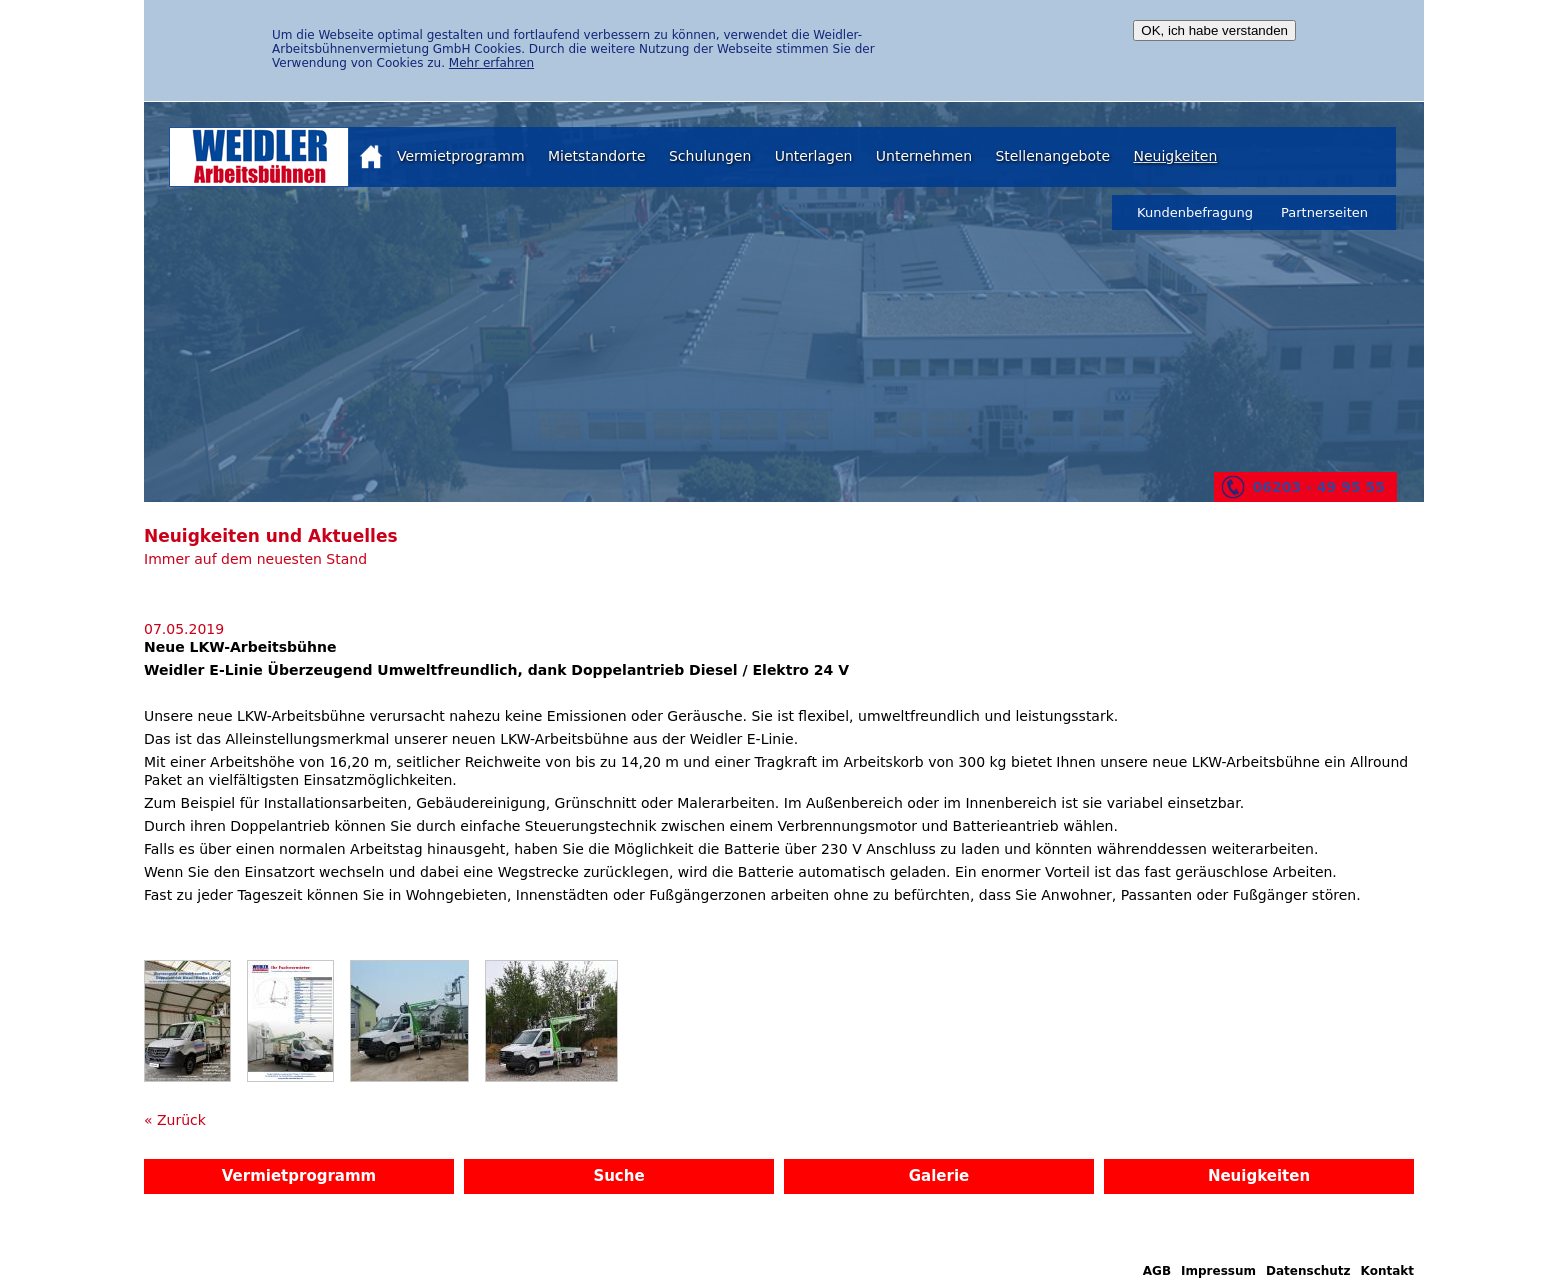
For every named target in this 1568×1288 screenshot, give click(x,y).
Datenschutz (1308, 1271)
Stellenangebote (1052, 156)
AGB (1157, 1271)
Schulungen (710, 156)
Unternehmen (924, 156)
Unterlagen (814, 156)
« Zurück (175, 1120)
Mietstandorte (597, 156)
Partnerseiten (1324, 212)
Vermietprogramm (461, 156)
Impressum (1218, 1271)
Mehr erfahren (491, 63)
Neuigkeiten (1175, 156)
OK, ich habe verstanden (1214, 30)
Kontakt (1387, 1271)
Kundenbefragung (1195, 212)
